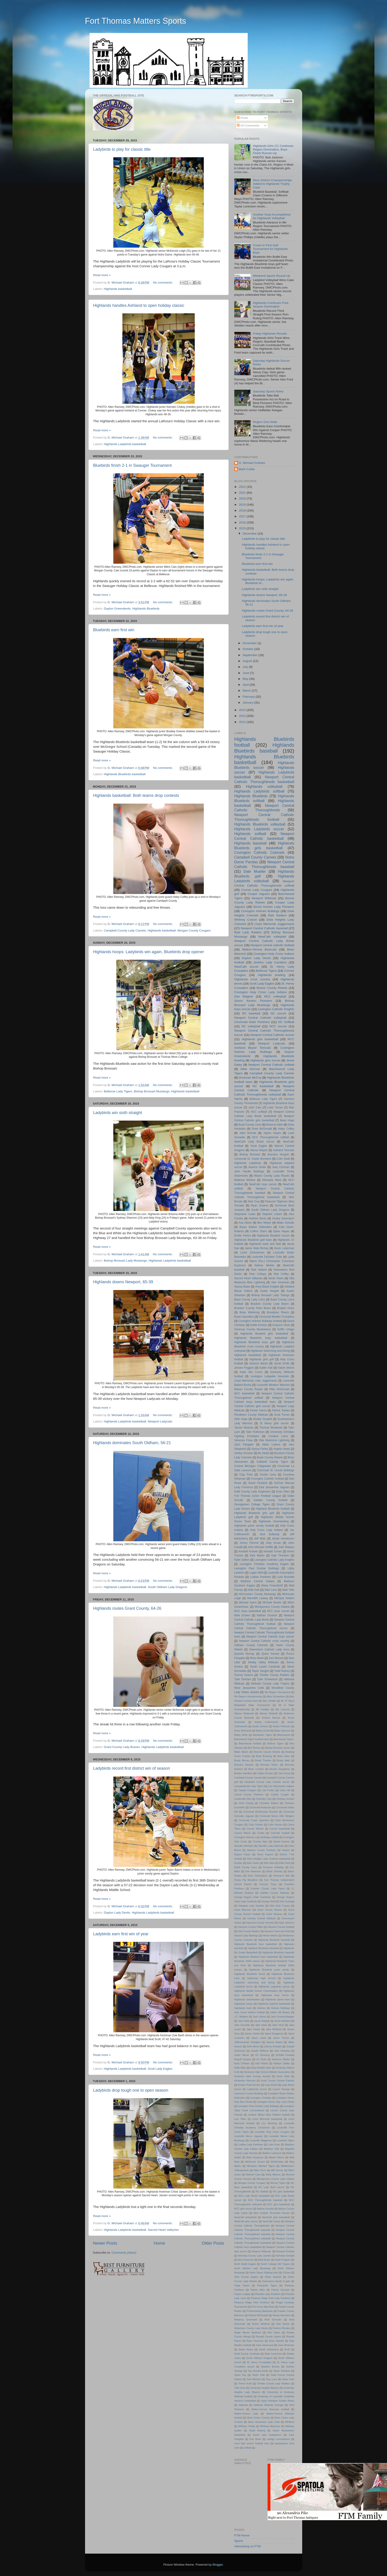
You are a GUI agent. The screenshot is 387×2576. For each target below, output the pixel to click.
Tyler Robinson (255, 1431)
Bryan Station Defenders (256, 1227)
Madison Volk (271, 2148)
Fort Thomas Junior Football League (257, 1495)
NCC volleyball (275, 996)
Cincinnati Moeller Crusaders (276, 1316)
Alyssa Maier (242, 1286)
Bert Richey (253, 1747)
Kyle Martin (257, 1555)
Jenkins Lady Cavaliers (270, 962)
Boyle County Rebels (270, 1457)
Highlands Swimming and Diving (270, 1350)
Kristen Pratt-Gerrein (249, 2084)
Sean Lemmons (273, 2353)
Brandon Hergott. (244, 1764)
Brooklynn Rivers (278, 1312)
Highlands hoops (243, 2003)
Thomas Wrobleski (270, 1427)
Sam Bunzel (276, 1658)
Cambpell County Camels (248, 1777)
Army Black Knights (267, 1286)
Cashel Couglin (280, 1794)
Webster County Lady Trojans (270, 1683)
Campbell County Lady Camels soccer (267, 1782)
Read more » (102, 275)
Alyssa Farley (259, 1448)
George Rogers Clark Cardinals (252, 1897)
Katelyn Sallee (281, 2063)
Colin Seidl (283, 1158)
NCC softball (259, 1111)
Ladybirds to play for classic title (122, 149)
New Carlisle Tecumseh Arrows (272, 2213)
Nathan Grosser (267, 1615)
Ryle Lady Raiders (248, 932)
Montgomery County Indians (272, 1606)
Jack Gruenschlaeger (282, 2016)
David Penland (257, 1483)
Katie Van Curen (251, 1372)
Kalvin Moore (286, 1367)
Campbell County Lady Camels (125, 930)
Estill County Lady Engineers (252, 1491)
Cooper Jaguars (258, 894)
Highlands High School (261, 1978)
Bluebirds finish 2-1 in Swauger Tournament (132, 465)
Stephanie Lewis (244, 1214)
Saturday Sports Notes (268, 391)
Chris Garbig (246, 1803)
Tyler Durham (242, 1679)
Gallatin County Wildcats (274, 1892)
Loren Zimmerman (252, 1252)
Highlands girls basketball (260, 1039)
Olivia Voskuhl (273, 2277)
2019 (243, 504)
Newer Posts (105, 2243)
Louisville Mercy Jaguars (248, 2136)
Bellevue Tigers (266, 970)
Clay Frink (246, 1474)
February (249, 696)
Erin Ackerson (253, 1871)
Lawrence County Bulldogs (249, 2093)
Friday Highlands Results (270, 333)
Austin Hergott (269, 1291)
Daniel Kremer (281, 1841)
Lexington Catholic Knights (276, 1009)
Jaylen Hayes (272, 1133)
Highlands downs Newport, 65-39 (123, 1282)
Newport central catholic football (272, 945)
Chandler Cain (264, 1798)
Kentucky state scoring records (252, 2076)
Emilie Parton (242, 1235)
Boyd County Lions (249, 1124)
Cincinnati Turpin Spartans (254, 1820)
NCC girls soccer (243, 2208)
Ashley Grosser (243, 1453)
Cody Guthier (255, 1824)
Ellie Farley (253, 1863)
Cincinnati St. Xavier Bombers (252, 1158)
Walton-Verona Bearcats (259, 949)
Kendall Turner (273, 1551)
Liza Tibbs (240, 2119)
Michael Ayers (247, 1602)
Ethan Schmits (274, 1871)
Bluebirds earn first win (113, 630)
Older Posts (213, 2243)
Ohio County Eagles (246, 2277)
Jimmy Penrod (249, 1542)
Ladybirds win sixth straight (117, 1112)
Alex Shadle (269, 1700)
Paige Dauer (241, 2285)
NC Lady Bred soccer (272, 2187)
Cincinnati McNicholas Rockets (260, 1811)
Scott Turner (282, 1414)
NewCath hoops (271, 2221)
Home (159, 2243)
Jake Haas (261, 2025)
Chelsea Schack (285, 1798)
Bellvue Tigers (275, 1743)
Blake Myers (241, 1751)
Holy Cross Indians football (249, 2012)
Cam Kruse (284, 1773)
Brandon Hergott (278, 1154)
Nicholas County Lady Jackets (254, 2255)
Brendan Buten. (269, 1764)
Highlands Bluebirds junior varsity (269, 1969)
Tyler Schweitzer (267, 1679)
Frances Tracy (268, 1884)
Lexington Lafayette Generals (269, 1376)
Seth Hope (241, 1419)
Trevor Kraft (245, 2383)
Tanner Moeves (244, 1427)
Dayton (286, 1850)
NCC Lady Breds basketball (254, 2195)
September (251, 655)
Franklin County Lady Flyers (268, 1888)
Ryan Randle (276, 2340)
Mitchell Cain (253, 2174)
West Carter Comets (258, 2417)
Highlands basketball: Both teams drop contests (136, 795)
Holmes (261, 2008)
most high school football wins (251, 2443)
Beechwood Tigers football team (251, 1739)
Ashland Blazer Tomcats (252, 1047)
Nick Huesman (246, 2259)
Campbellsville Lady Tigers (249, 1786)
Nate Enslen (242, 1615)
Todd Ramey (282, 1671)
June (246, 673)
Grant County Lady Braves (122, 1747)
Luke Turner (275, 1107)
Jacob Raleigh (262, 2021)
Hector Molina (270, 1935)
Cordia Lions (268, 1474)
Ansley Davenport (283, 1218)
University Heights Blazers (264, 2387)
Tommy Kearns (243, 1675)
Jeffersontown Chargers (247, 2042)
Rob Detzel (282, 2324)
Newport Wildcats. (261, 2251)
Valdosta (243, 2405)
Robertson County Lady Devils (251, 2328)
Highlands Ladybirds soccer (259, 829)
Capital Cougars (247, 1790)
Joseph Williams (260, 2050)
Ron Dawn (274, 2332)
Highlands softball (250, 834)
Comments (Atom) (124, 2252)
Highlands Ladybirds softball (259, 791)
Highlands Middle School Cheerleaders (256, 1990)
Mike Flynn (260, 2170)
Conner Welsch (255, 1828)
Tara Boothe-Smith (258, 2371)
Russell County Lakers (268, 2336)
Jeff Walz (260, 1538)
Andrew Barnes (271, 1717)
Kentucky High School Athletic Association (267, 2072)
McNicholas (277, 2161)
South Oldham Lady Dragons (167, 1587)
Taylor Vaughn (260, 1671)
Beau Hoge (287, 1120)
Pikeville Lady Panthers (267, 2294)
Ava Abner (245, 1222)
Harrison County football (281, 1927)
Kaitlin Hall (265, 1367)
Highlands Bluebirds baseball (264, 748)
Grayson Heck (281, 1325)
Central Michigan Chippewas (252, 1466)
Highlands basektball (247, 1355)
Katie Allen (240, 2067)
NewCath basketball (245, 2217)
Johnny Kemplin (273, 2046)
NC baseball (251, 1013)
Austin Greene (260, 1726)
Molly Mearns (273, 2174)
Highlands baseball (250, 843)
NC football (262, 2191)
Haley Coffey (286, 1128)
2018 (243, 510)
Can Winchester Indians (281, 1786)
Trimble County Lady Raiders (273, 2383)
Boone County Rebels (271, 988)
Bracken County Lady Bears (270, 1303)
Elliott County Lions (245, 1867)
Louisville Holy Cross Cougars (272, 2131)
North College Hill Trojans (275, 2264)
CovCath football (280, 1833)
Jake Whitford (273, 2029)
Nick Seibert (259, 1269)
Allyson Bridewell (244, 1713)
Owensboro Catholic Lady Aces (269, 1649)
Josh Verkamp (282, 2050)
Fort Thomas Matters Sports (135, 21)
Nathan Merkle (264, 1265)
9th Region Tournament (277, 1692)
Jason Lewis (258, 2037)
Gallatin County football (270, 1500)
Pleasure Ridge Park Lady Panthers (270, 2298)
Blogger (218, 2564)
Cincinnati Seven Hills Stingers (276, 1816)
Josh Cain (255, 1107)
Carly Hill (285, 1790)
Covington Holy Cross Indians (274, 953)
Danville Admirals (243, 1845)
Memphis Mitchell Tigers (261, 2166)
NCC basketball (244, 1393)
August (248, 661)
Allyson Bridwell (269, 1713)
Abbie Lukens (271, 1444)
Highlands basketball (118, 289)
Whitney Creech (245, 919)
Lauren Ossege (281, 2089)
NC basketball (262, 1086)
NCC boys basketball (247, 1611)
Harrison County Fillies (250, 1927)
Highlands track (243, 2008)
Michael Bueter (272, 1602)
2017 (243, 516)
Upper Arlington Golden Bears (277, 2400)
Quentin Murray (244, 1653)
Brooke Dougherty (280, 1769)
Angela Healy (281, 1448)
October (248, 649)
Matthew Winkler (245, 1180)
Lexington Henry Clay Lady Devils (275, 2101)
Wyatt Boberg (257, 2430)
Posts (242, 118)
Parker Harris (258, 1410)
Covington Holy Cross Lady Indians (260, 992)
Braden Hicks (285, 1308)
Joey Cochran (281, 1167)
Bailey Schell (263, 1730)
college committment (278, 2439)
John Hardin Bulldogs (249, 1171)
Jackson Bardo (258, 1363)
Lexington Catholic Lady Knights (274, 1559)
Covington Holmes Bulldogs (260, 911)
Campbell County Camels (255, 857)
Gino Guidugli (286, 1901)
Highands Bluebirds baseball (274, 1939)
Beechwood (283, 1735)
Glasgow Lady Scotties (251, 1905)
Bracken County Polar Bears (252, 1308)
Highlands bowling (271, 975)
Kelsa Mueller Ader (260, 2067)
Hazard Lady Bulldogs (246, 1935)
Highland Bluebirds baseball (263, 1948)
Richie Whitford (261, 2324)
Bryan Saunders (244, 1316)
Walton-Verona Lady (246, 2413)
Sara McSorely (286, 2345)
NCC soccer (278, 1026)
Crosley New (260, 1841)
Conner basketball (279, 1828)
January (248, 702)
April (246, 684)
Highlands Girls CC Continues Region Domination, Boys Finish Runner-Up (273, 149)
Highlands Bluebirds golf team (253, 1239)
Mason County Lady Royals (271, 1175)
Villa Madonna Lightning (274, 1440)
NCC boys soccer (278, 1611)
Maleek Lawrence (271, 2153)
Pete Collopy (257, 1274)
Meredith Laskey (257, 1598)
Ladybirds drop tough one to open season (130, 2090)
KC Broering (262, 2055)
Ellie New (269, 1863)
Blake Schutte (285, 1222)
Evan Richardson (257, 1875)
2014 (243, 710)
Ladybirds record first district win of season (131, 1768)
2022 (243, 486)
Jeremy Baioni (274, 2042)
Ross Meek (257, 1658)
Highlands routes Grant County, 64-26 (127, 1608)
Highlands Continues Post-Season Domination (271, 304)
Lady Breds (271, 2084)
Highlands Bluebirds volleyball (259, 824)
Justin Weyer (241, 2055)
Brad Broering (264, 1756)
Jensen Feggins (244, 1367)
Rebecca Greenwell (245, 2319)
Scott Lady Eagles (160, 2068)
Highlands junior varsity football (254, 1525)
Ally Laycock (282, 1709)
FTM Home (242, 2535)
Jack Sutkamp (269, 1534)
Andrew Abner (257, 1218)
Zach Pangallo (244, 1444)
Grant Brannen (242, 1909)
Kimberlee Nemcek (245, 2080)
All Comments (248, 125)
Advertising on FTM (247, 2546)
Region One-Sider (265, 422)
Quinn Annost (270, 1653)
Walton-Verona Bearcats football (270, 2409)
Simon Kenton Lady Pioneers (273, 906)
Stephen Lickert (272, 1214)
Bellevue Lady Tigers (118, 1091)
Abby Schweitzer (275, 1696)
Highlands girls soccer (265, 1060)
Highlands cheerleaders (247, 1999)
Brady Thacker (263, 1760)
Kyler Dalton (241, 1559)
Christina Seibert (268, 1803)
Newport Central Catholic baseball (264, 928)
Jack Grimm (259, 2016)
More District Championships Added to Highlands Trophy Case (272, 183)
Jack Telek (243, 2021)
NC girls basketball (283, 2191)
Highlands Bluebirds (145, 608)
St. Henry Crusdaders (259, 2362)
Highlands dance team (277, 1999)
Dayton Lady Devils (117, 1912)
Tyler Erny (239, 2387)
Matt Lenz (271, 1589)
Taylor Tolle (258, 2375)
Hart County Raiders (249, 1931)
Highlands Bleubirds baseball (278, 1952)
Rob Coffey (281, 1274)
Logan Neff (256, 1572)
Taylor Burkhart (281, 2371)
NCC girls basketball (278, 2204)
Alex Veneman (280, 1282)
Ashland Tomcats (283, 1150)
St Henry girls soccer (274, 1423)
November (250, 643)
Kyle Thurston (280, 1555)
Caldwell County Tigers (272, 1461)
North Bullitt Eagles (245, 2264)
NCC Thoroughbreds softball (270, 1137)
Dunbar (238, 1863)
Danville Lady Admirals (271, 1845)
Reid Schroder (273, 2319)
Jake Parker (253, 2029)
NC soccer (278, 1013)
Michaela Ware (271, 1180)
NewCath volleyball (272, 936)
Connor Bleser (242, 1833)
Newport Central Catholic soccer (272, 1035)
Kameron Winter (281, 2059)
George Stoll (268, 1901)
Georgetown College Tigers (252, 1504)
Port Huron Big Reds (263, 2306)
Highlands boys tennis (275, 1995)
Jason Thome (281, 2037)
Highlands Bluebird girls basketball (264, 1333)
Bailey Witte (241, 1735)
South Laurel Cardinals (265, 1666)
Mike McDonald (279, 1389)
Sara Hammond (264, 2345)
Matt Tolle (288, 1589)
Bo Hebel (263, 1453)
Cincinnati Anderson (260, 1807)
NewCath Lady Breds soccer (254, 1141)
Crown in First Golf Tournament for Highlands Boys (270, 249)
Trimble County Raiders (274, 1675)
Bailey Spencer (282, 1730)
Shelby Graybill (262, 1419)
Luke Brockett (285, 1577)
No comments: (163, 282)
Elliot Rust (284, 1863)
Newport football (285, 2251)
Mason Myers (276, 2157)
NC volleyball (251, 1026)
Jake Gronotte (242, 2025)
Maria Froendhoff (272, 1585)
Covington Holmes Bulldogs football (260, 1321)
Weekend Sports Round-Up (271, 275)
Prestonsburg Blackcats (260, 2311)
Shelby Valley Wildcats (263, 1662)
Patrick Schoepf (280, 2289)
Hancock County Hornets (260, 1922)
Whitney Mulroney (270, 2426)
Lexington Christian (260, 2097)
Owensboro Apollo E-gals (276, 2281)
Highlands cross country (252, 979)
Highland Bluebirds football (273, 1508)
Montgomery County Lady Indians (275, 2178)
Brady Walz (283, 1760)
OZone (286, 2272)
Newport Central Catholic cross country (264, 1640)
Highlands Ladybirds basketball (125, 444)
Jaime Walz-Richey (256, 1248)
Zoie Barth (255, 2439)
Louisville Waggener (261, 2140)
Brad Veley (284, 1756)
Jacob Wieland (282, 2021)
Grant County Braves (269, 1909)
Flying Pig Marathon (246, 1880)
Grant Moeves (274, 1914)
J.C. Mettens (241, 2016)
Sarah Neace (245, 2349)
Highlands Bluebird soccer (273, 1235)
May (246, 678)
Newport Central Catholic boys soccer (270, 1636)
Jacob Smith (282, 1363)
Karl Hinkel (261, 2063)
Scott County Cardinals (247, 2353)
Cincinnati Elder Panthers (252, 1022)
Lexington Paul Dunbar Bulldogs (256, 1568)
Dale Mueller (255, 871)
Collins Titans (258, 1231)
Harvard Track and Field (277, 1931)
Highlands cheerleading (274, 1521)
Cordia (260, 1833)
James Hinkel (252, 2033)
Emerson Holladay (273, 1867)
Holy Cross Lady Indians (266, 1530)
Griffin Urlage (285, 1329)
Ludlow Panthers (260, 1577)
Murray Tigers (278, 2183)
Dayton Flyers (242, 1854)
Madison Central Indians (257, 1581)
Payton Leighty (242, 2294)
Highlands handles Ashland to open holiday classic (138, 305)
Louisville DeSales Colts (267, 1256)
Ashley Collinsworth (266, 1722)
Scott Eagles (258, 1145)
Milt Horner (277, 2170)
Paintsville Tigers (267, 2285)
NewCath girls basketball (276, 2217)
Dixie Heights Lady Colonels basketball (268, 1858)
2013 (243, 716)
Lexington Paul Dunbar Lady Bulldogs (258, 2106)
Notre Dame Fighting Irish (263, 2272)
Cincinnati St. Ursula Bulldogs (275, 1470)
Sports (238, 2541)
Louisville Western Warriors (273, 1385)
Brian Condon (256, 1769)
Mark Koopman (255, 2157)
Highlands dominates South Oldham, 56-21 (132, 1442)
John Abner (253, 2046)
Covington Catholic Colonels (259, 852)
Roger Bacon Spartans (247, 2332)
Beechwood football (250, 1743)
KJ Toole (261, 2059)
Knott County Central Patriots (277, 2080)
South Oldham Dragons (259, 2358)
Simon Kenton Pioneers (253, 1000)
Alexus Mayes (259, 1150)
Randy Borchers (281, 2315)
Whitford (289, 2422)
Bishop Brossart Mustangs (152, 1091)
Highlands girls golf (261, 1359)
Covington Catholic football (267, 1478)
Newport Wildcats (264, 898)
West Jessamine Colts (249, 1687)
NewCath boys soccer (263, 1184)
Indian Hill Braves (280, 2012)
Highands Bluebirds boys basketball (255, 1944)
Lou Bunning (269, 2123)
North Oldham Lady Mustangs (252, 2268)
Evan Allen (283, 1491)
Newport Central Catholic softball (271, 1064)
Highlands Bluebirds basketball (125, 774)
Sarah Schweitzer (269, 2349)
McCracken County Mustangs (257, 1594)
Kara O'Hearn (242, 2063)
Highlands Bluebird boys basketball (258, 1956)
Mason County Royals (248, 1389)
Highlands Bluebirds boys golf (254, 1342)
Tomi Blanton (254, 2379)
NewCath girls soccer (246, 2221)
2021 (243, 492)
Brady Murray (241, 1760)
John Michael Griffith (260, 1547)
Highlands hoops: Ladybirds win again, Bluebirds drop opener (148, 952)
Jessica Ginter (257, 1167)
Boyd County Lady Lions (249, 1299)
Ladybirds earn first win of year (121, 1934)
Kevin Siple (283, 2076)
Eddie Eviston (258, 1325)
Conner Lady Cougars (256, 890)
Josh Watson (286, 1547)
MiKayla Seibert (284, 1598)
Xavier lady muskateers (267, 2434)
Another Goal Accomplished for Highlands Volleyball (272, 216)
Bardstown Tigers (262, 1735)
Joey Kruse (273, 1542)
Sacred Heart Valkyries (163, 2229)
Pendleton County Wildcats (251, 1414)
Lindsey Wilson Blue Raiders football (269, 2114)
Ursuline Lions (278, 1436)
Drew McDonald (262, 1128)
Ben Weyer (264, 1222)
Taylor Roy (240, 2375)
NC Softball (286, 1022)
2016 (243, 522)
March (247, 690)
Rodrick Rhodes (281, 2328)
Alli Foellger (262, 1709)
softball (247, 2447)
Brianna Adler (274, 1124)
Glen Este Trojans (280, 1905)
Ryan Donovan (255, 2340)
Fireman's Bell (281, 1875)
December (250, 533)
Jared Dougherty (274, 2033)
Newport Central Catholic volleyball (260, 1017)
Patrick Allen (257, 2289)
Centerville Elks (242, 1798)
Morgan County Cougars (194, 930)
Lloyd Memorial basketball (267, 2119)
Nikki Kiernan (250, 1069)
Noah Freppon (282, 2259)
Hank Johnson (286, 1922)
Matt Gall (253, 1589)
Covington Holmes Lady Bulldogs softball (256, 1837)
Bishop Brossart (250, 1154)
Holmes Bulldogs (280, 2008)
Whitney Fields (246, 2426)
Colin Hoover (275, 1824)
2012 (243, 722)
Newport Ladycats (160, 1421)
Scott (287, 2349)
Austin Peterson (281, 1726)
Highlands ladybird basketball (274, 2003)
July (246, 667)
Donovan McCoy (250, 1077)
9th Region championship (248, 1696)
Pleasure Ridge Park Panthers (252, 2302)
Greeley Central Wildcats (261, 1918)
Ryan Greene (259, 1205)
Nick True (254, 1201)
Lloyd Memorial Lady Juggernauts (255, 1380)
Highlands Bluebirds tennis (249, 1974)
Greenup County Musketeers (252, 1329)
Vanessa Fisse (243, 1440)
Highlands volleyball (264, 786)
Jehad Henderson (283, 1538)
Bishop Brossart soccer (277, 1747)
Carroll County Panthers (249, 1794)
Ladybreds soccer (257, 2089)
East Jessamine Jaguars (274, 1487)
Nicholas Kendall (285, 2255)
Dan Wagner (243, 996)
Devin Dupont (265, 1854)
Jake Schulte (248, 1133)
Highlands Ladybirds (247, 1163)
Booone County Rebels (267, 1751)
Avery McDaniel (242, 1730)
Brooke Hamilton (243, 1773)
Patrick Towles (281, 1410)
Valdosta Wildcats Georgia (268, 2405)
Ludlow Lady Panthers (250, 2144)
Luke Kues (274, 2144)
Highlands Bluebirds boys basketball (260, 1338)
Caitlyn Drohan (265, 1773)
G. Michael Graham (252, 463)
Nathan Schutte (265, 2208)
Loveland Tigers (285, 2140)
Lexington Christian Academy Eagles (264, 1564)
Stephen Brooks (270, 2366)
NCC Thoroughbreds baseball (265, 2200)
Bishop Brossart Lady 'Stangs (271, 1295)
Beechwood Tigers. (283, 1739)
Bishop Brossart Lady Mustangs (125, 1260)
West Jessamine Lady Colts (264, 2422)
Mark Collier (247, 469)
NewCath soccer (246, 966)
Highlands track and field (265, 1244)
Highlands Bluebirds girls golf (254, 1513)
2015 (243, 528)
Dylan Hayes (281, 1231)
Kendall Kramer (248, 1551)
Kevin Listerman (284, 1248)
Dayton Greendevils (117, 608)
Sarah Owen (276, 1278)
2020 (243, 498)
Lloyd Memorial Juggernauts (274, 924)
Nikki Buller (264, 2259)
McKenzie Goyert (255, 2161)
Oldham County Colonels (251, 1645)
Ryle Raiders (277, 915)
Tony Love (271, 2379)
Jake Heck (278, 2025)
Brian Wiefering (249, 1312)
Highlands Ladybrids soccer (274, 1986)
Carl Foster (268, 1790)
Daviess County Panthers (261, 1850)
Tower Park (288, 2379)
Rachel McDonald (258, 2315)
